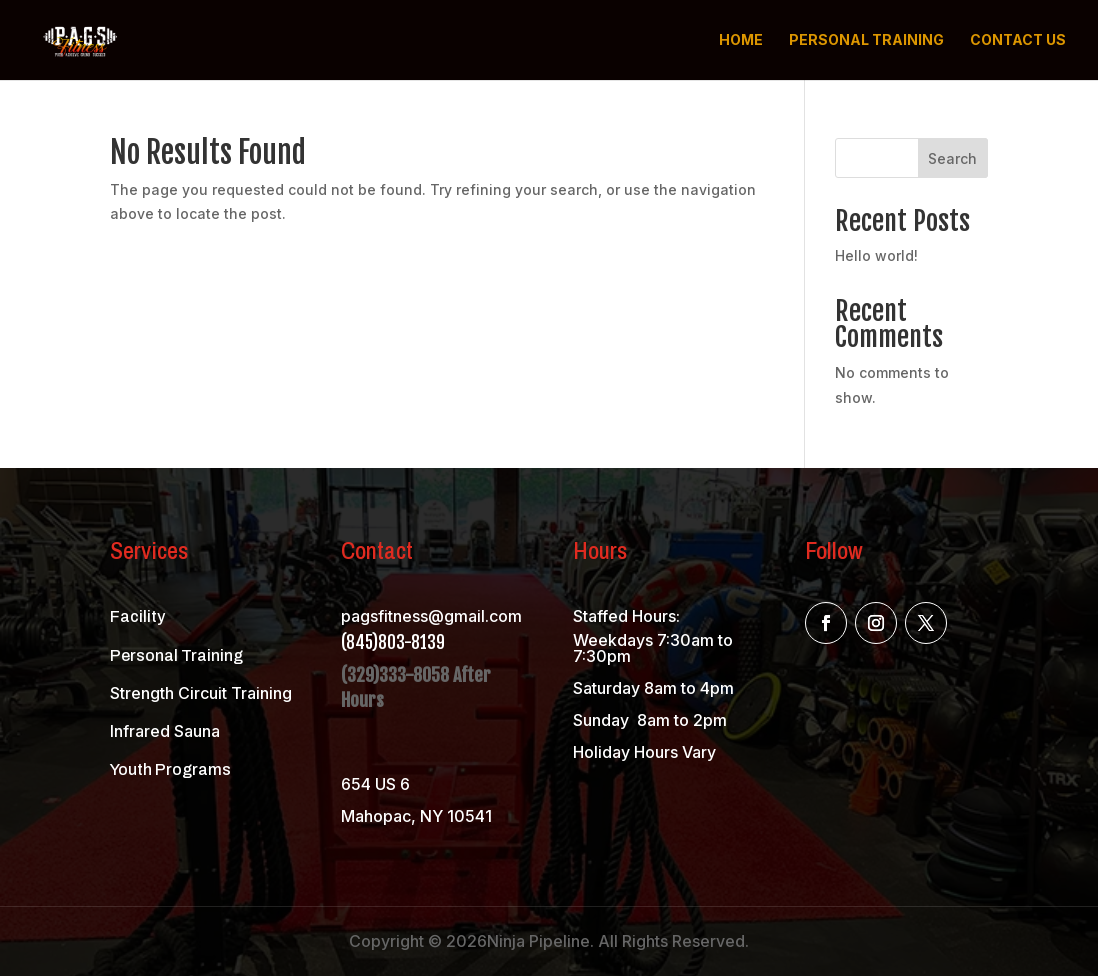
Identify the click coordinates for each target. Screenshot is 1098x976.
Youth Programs (170, 769)
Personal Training (866, 40)
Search (952, 158)
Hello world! (876, 255)
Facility (137, 616)
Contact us (1018, 40)
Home (741, 40)
